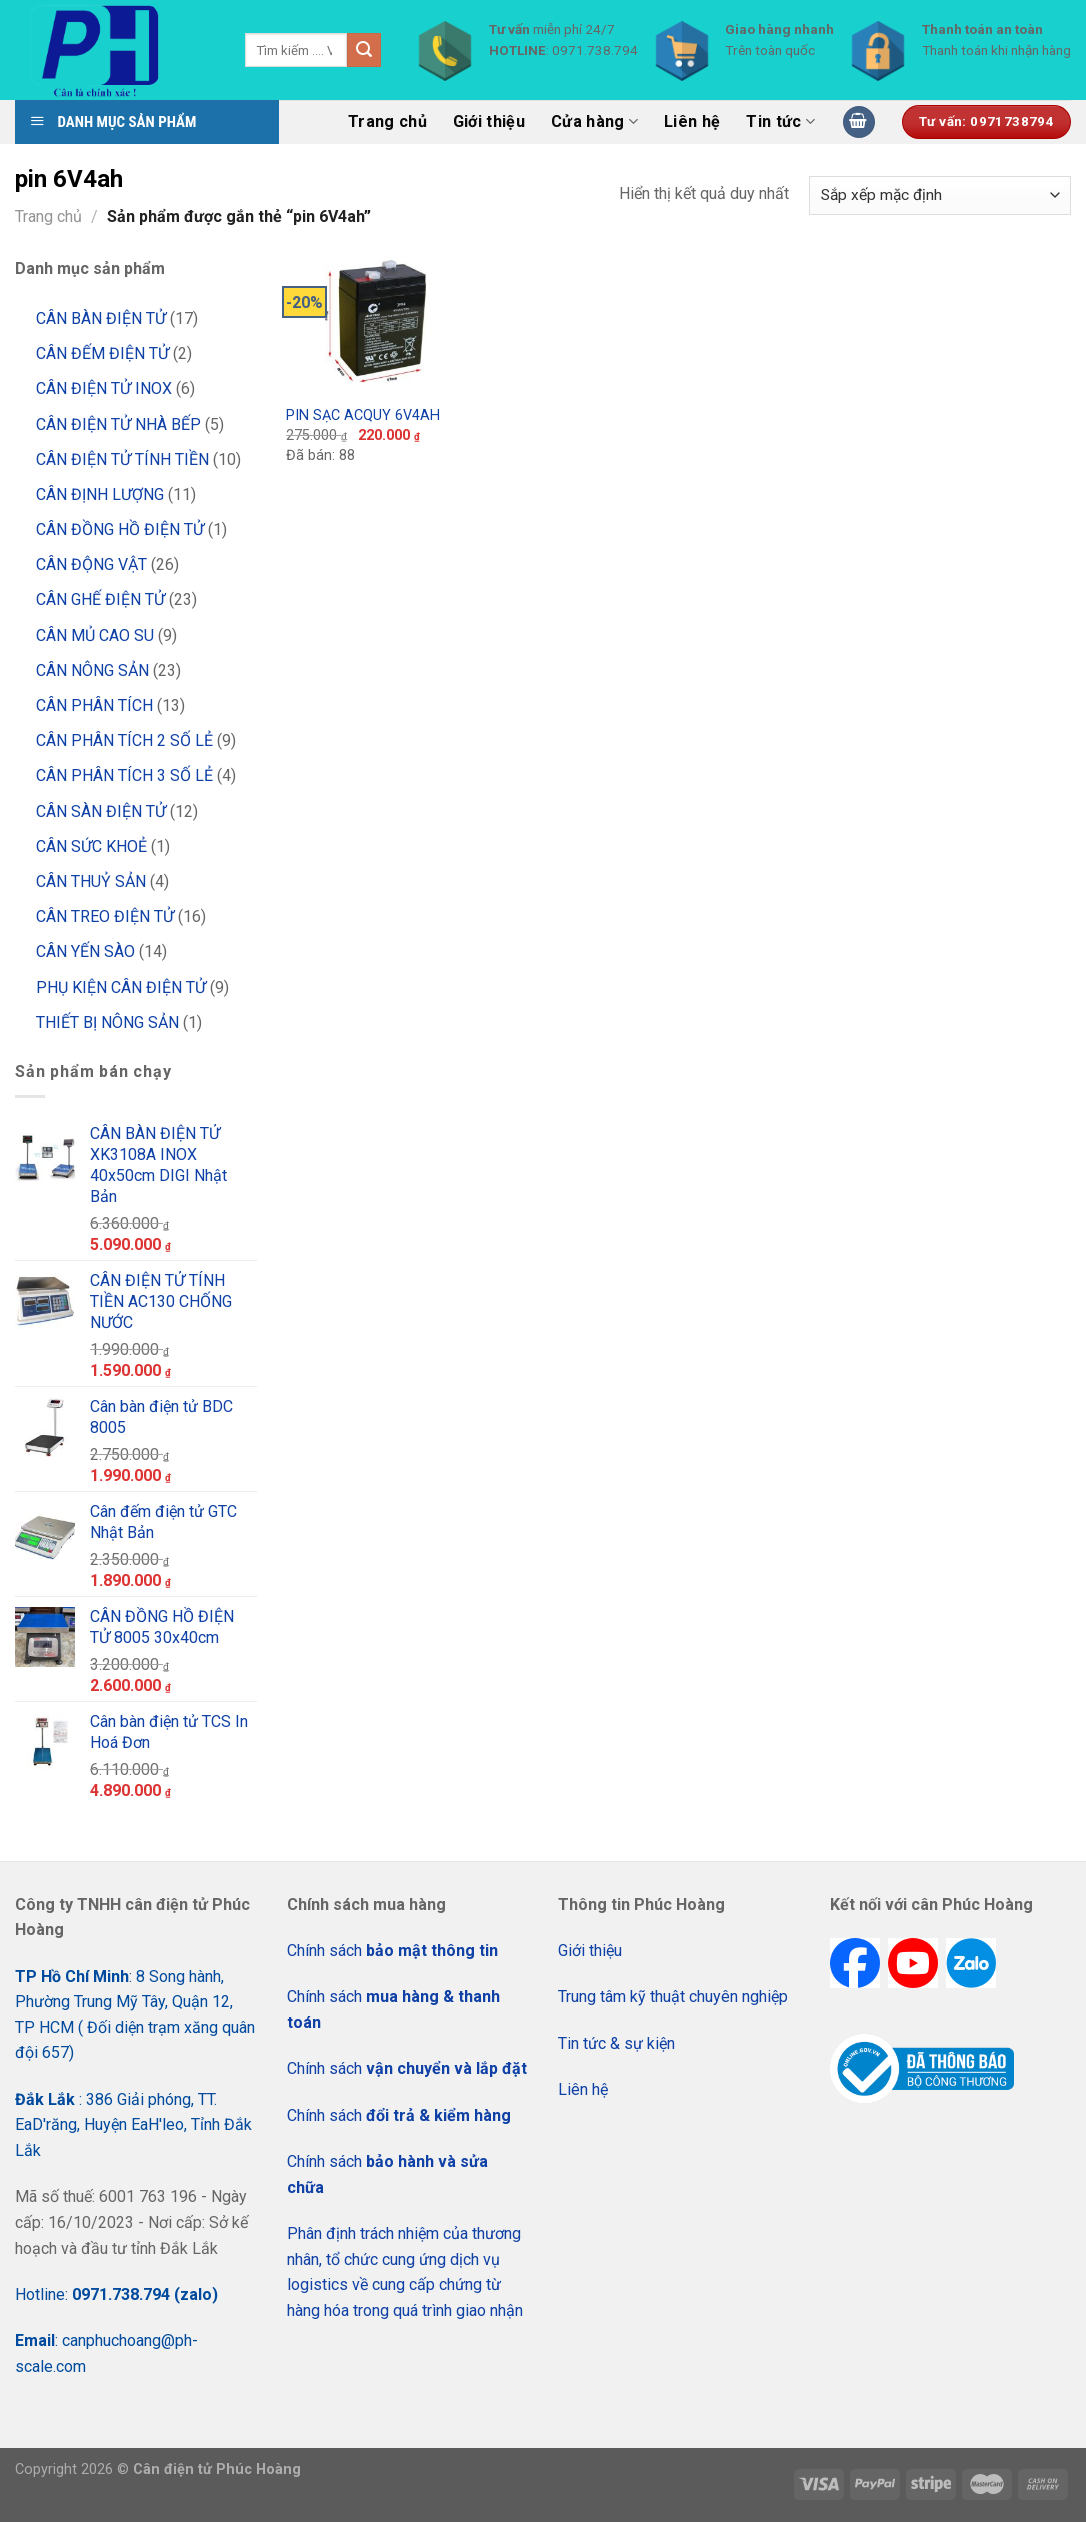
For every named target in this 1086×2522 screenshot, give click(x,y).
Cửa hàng (594, 122)
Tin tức (780, 122)
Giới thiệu (489, 121)
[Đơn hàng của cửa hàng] (940, 195)
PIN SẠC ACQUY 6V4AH (363, 415)
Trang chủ (387, 121)
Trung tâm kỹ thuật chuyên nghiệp (673, 1996)
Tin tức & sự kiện (616, 2043)
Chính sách (392, 1950)
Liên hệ (692, 121)
